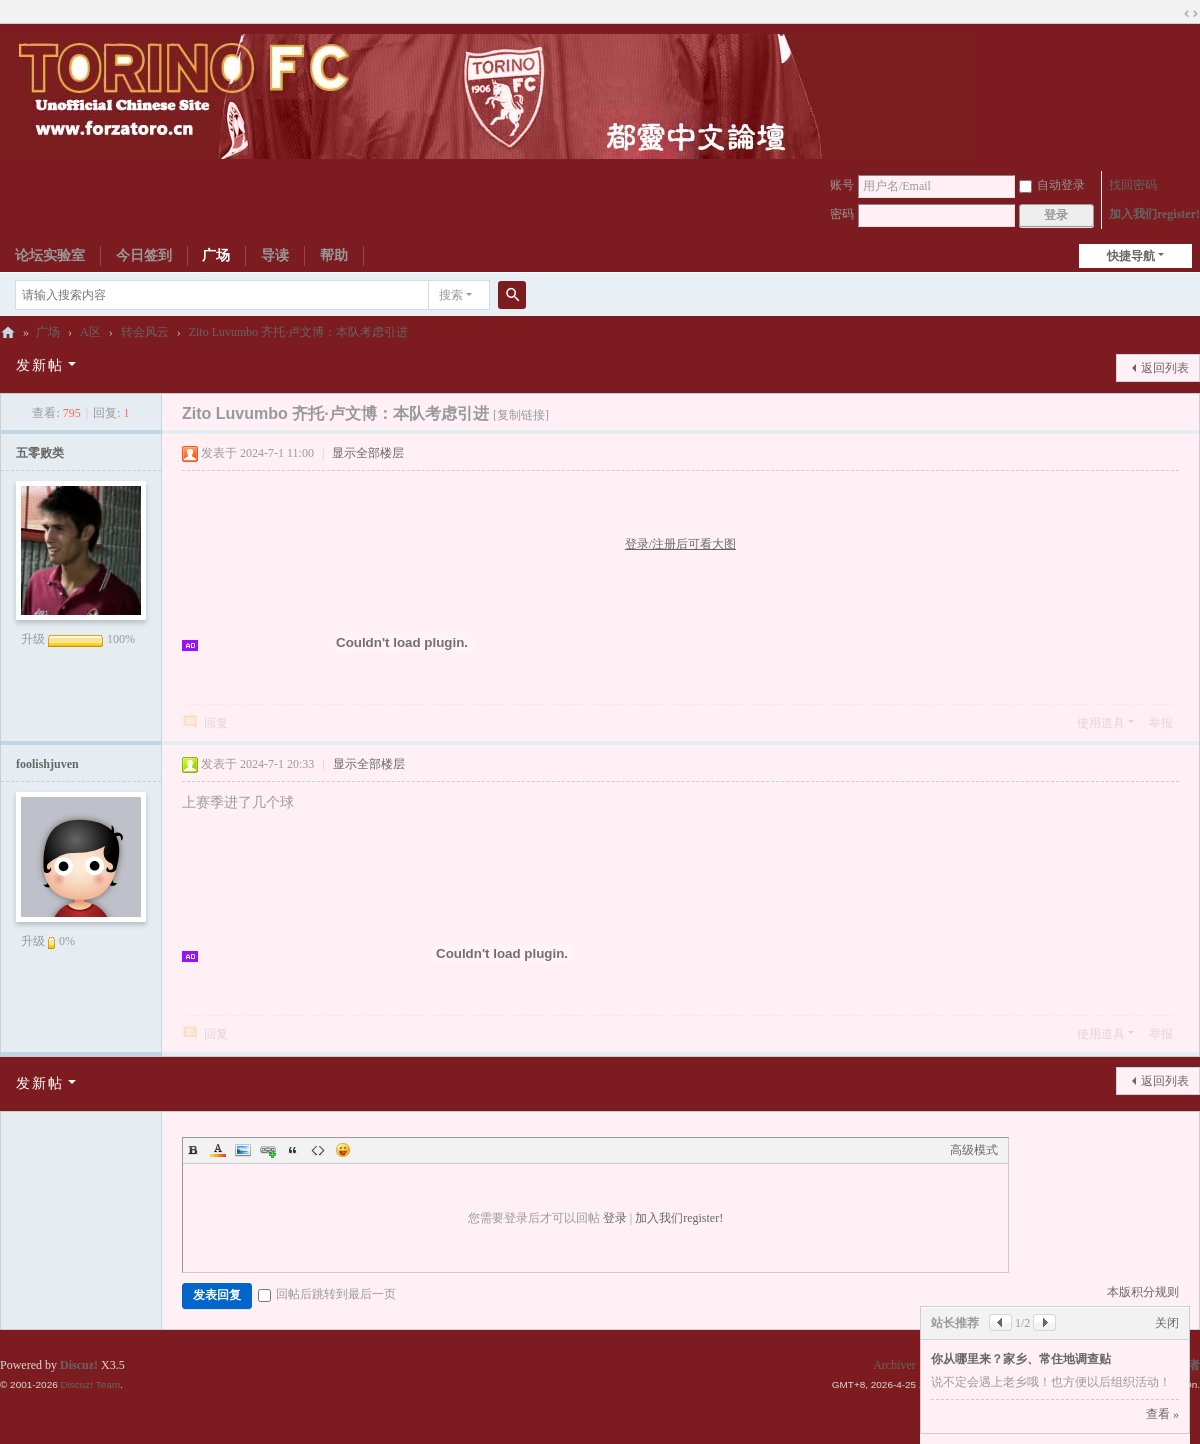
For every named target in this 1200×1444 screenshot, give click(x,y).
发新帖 (40, 365)
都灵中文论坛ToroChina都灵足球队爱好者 (8, 332)
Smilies (343, 1150)
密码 (842, 214)
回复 (216, 723)
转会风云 (145, 332)
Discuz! (79, 1365)
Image (243, 1150)
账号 (842, 185)
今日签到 (144, 255)
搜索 (451, 295)
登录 (615, 1218)
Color (218, 1150)
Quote (293, 1150)
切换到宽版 (1191, 14)
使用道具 (1101, 723)
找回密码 (1133, 185)
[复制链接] (521, 415)
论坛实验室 (50, 255)
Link (268, 1150)
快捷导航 (1131, 256)
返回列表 (1165, 368)
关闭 (1167, 1323)
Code (318, 1150)
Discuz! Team (90, 1384)
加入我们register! (1154, 214)
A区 (90, 332)
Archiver (894, 1365)
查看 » (1162, 1414)
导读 (275, 255)
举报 (1161, 723)
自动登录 (1052, 185)
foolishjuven (47, 764)
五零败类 (40, 453)
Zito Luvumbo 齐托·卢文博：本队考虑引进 (299, 332)
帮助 (334, 255)
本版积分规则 (1143, 1292)
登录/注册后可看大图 (680, 544)
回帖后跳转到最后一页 (327, 1294)
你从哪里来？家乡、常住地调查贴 (1021, 1359)
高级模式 (974, 1150)
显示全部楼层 (368, 453)
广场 (216, 255)
